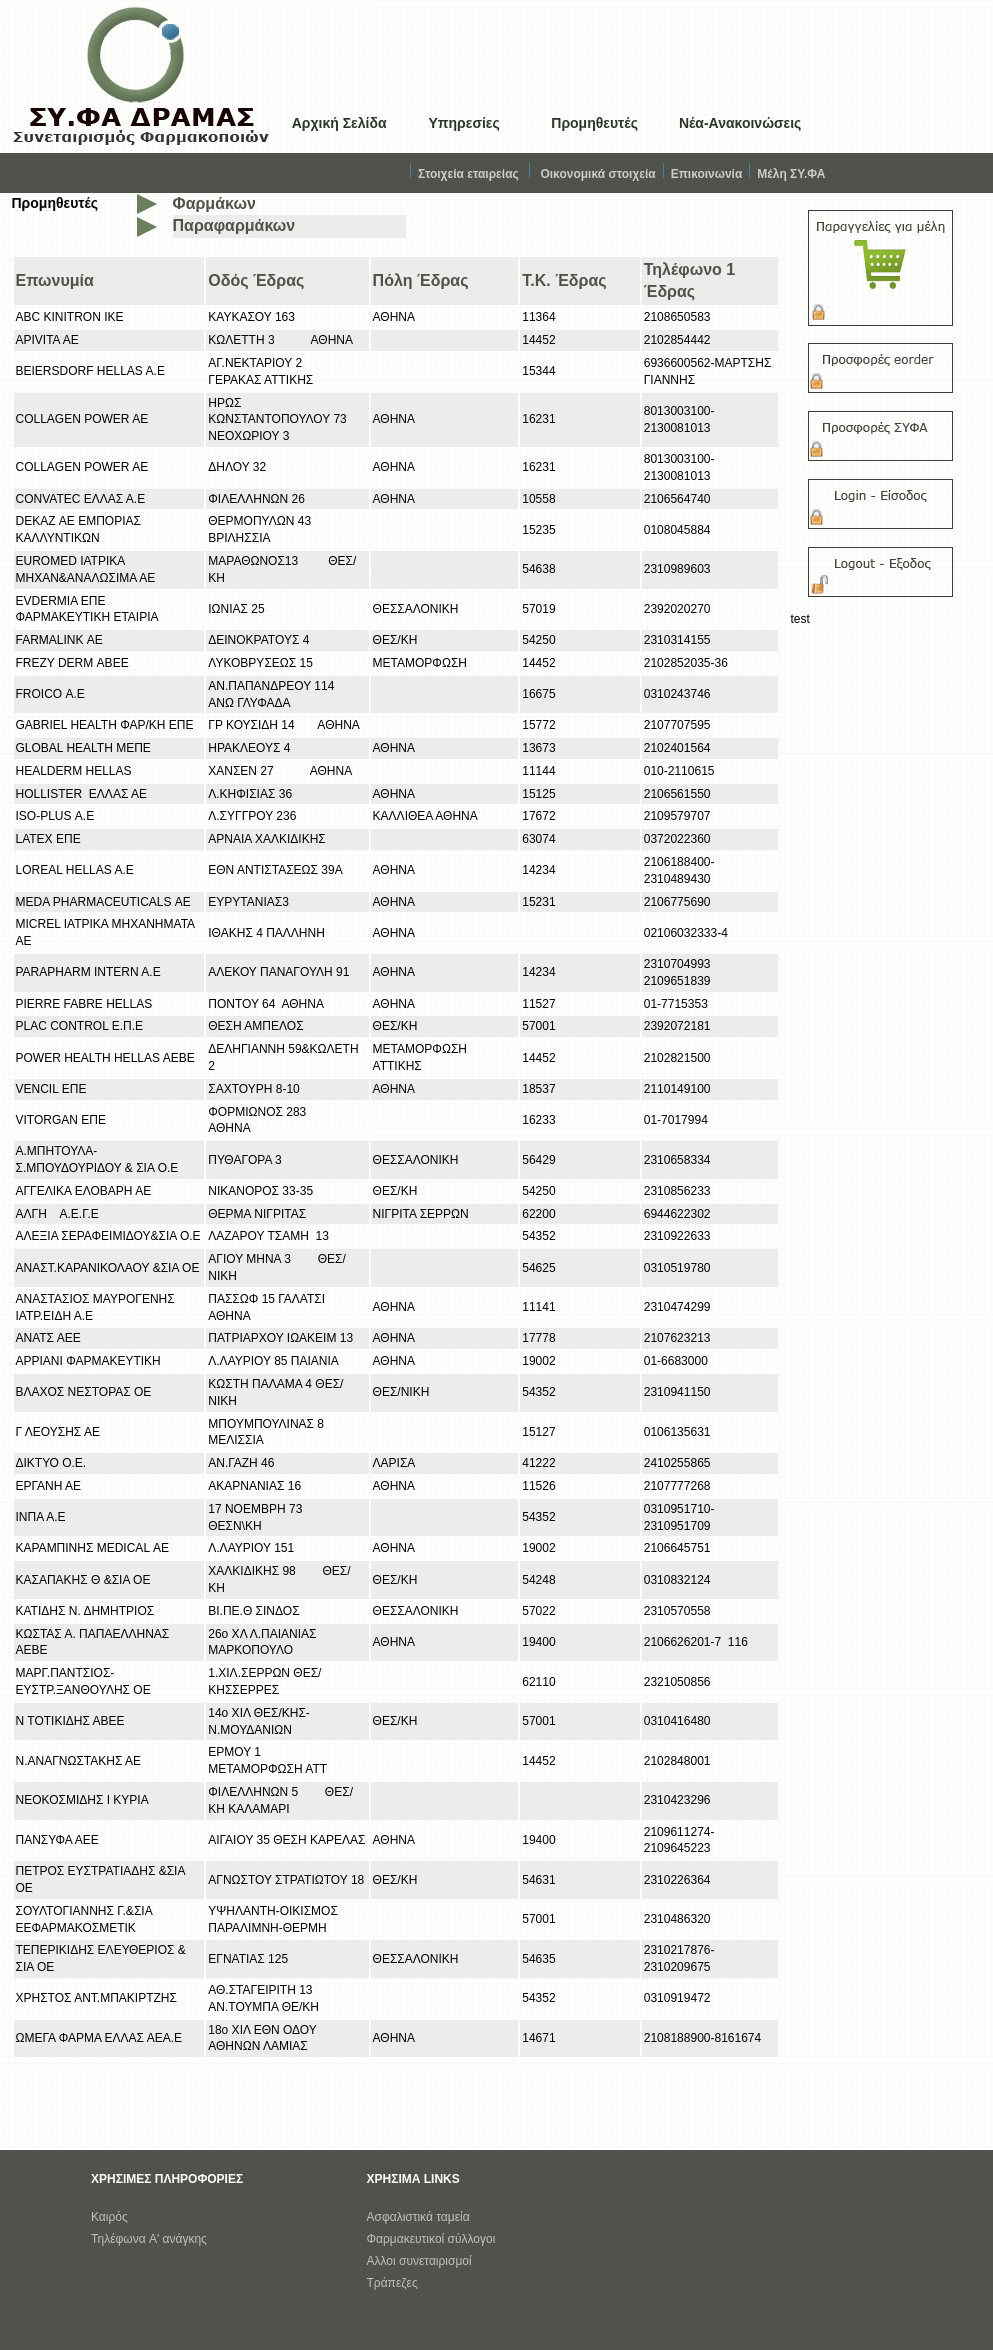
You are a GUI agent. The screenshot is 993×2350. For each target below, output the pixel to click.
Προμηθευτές (594, 123)
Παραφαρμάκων (234, 225)
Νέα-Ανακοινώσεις (740, 123)
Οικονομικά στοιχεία (597, 174)
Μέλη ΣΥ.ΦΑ (791, 174)
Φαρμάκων (214, 203)
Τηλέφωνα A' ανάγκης (149, 2239)
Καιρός (109, 2217)
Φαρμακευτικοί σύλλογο (430, 2239)
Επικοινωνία (714, 174)
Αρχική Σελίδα (339, 123)
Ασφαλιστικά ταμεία (418, 2217)
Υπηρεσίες (463, 123)
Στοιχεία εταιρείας (468, 174)
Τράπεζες (392, 2283)
